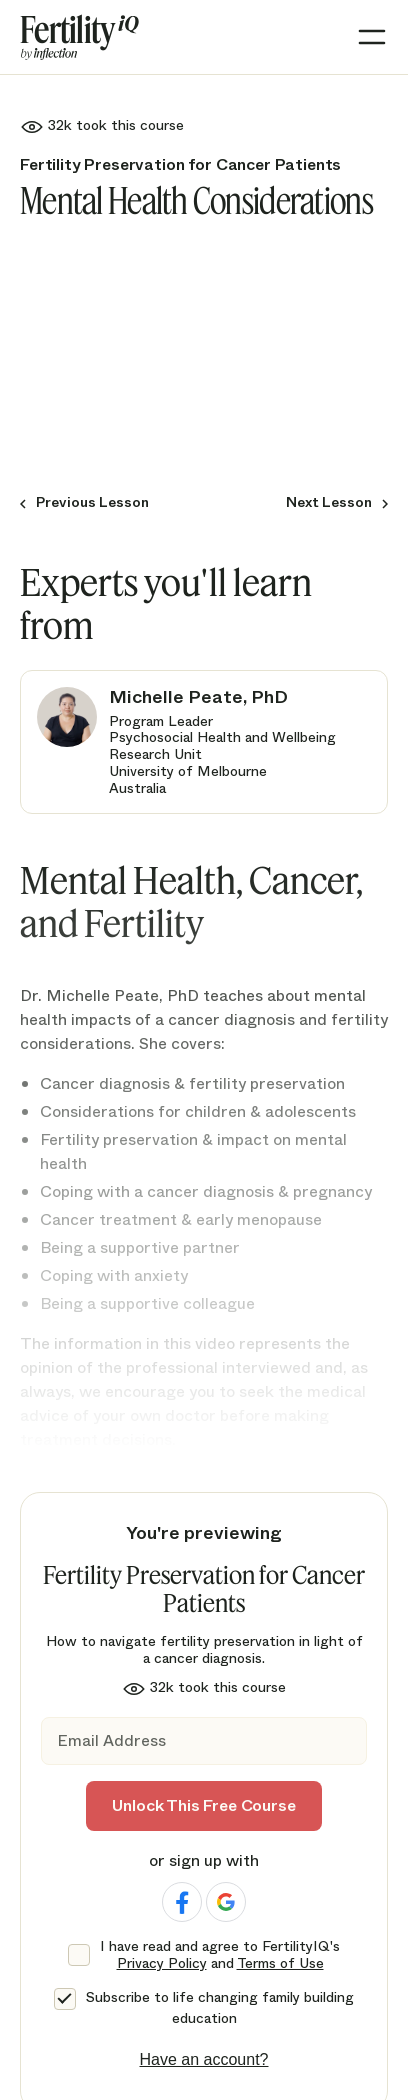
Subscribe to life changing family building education (220, 2007)
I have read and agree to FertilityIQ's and (220, 1955)
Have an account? (204, 2059)
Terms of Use (280, 1963)
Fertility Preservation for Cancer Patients (180, 164)
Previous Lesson (92, 502)
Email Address (111, 1740)
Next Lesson (329, 502)
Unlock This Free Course (203, 1805)
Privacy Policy (162, 1963)
